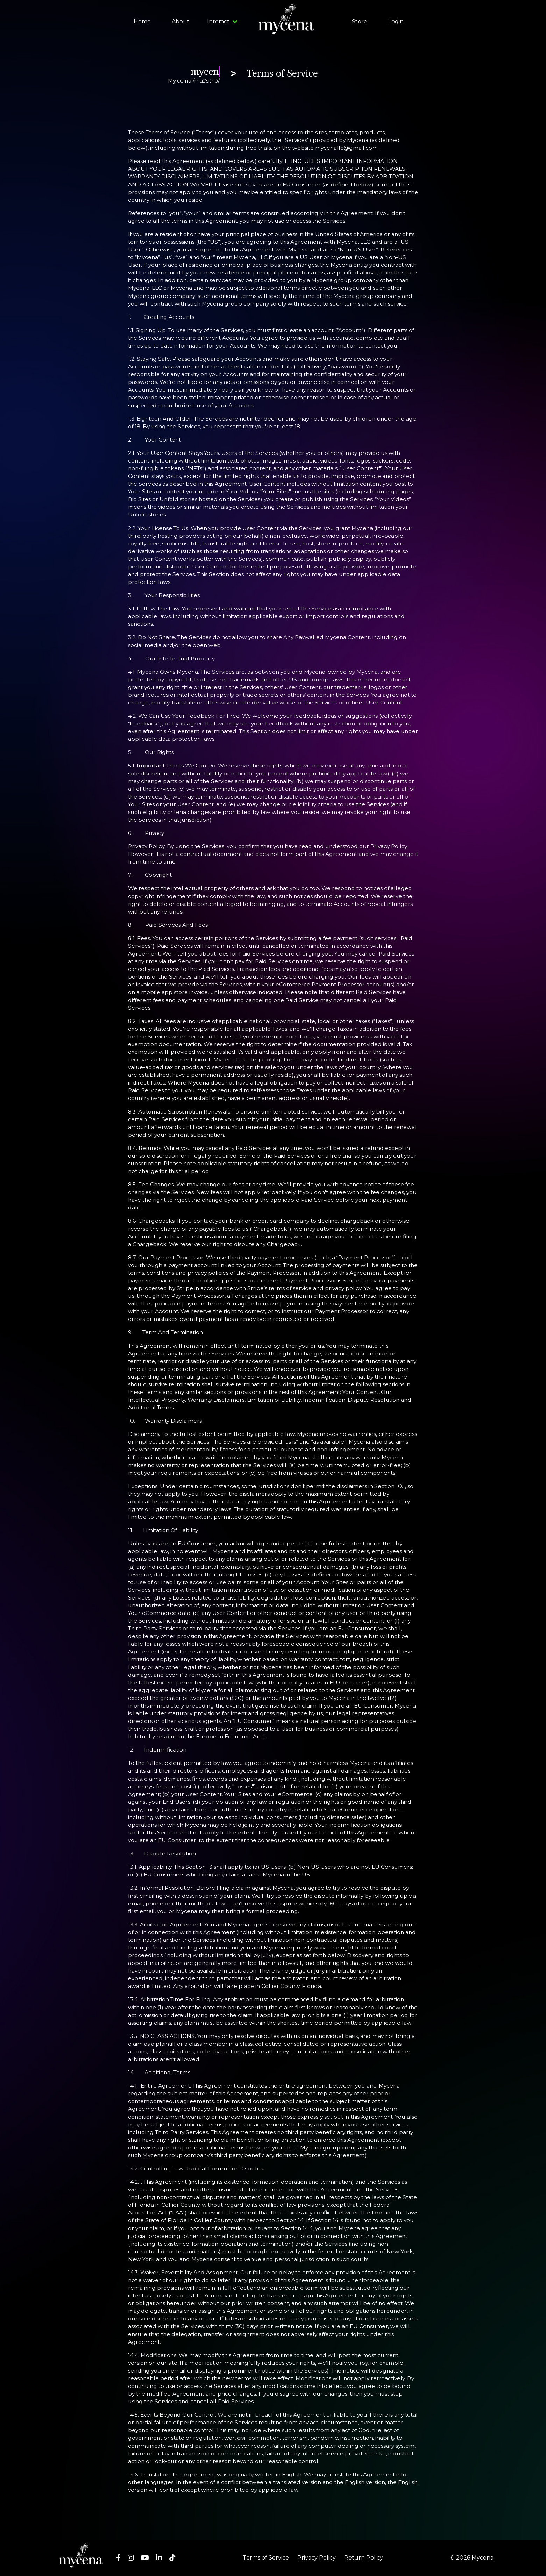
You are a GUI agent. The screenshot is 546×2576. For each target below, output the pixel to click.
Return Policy (363, 2557)
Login (396, 21)
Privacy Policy (316, 2557)
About (181, 21)
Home (142, 21)
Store (359, 21)
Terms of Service (266, 2557)
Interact (222, 21)
